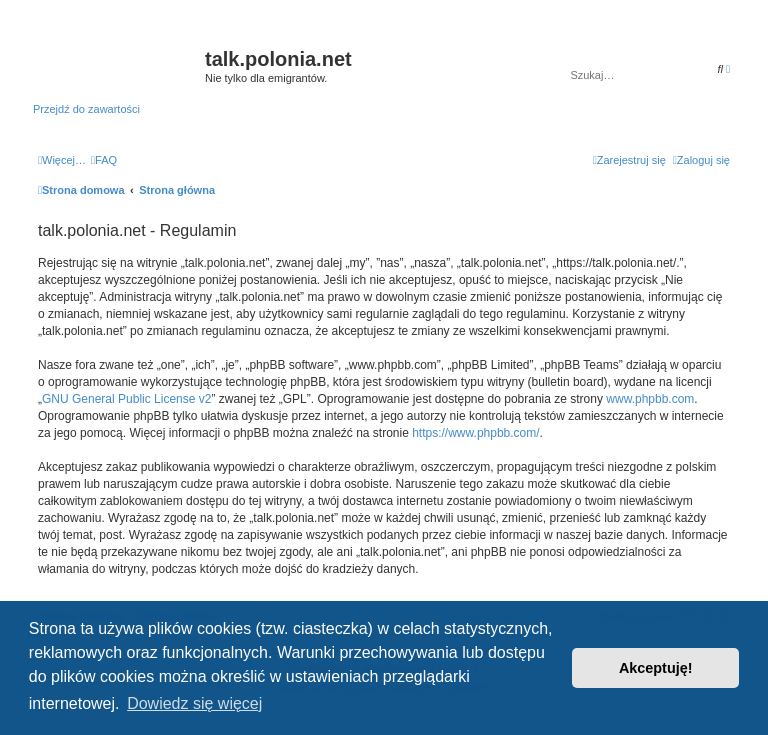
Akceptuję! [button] (656, 668)
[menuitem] (104, 160)
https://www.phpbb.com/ (475, 433)
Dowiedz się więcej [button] (194, 703)
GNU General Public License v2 (126, 399)
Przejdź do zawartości (86, 109)
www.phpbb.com (650, 399)
